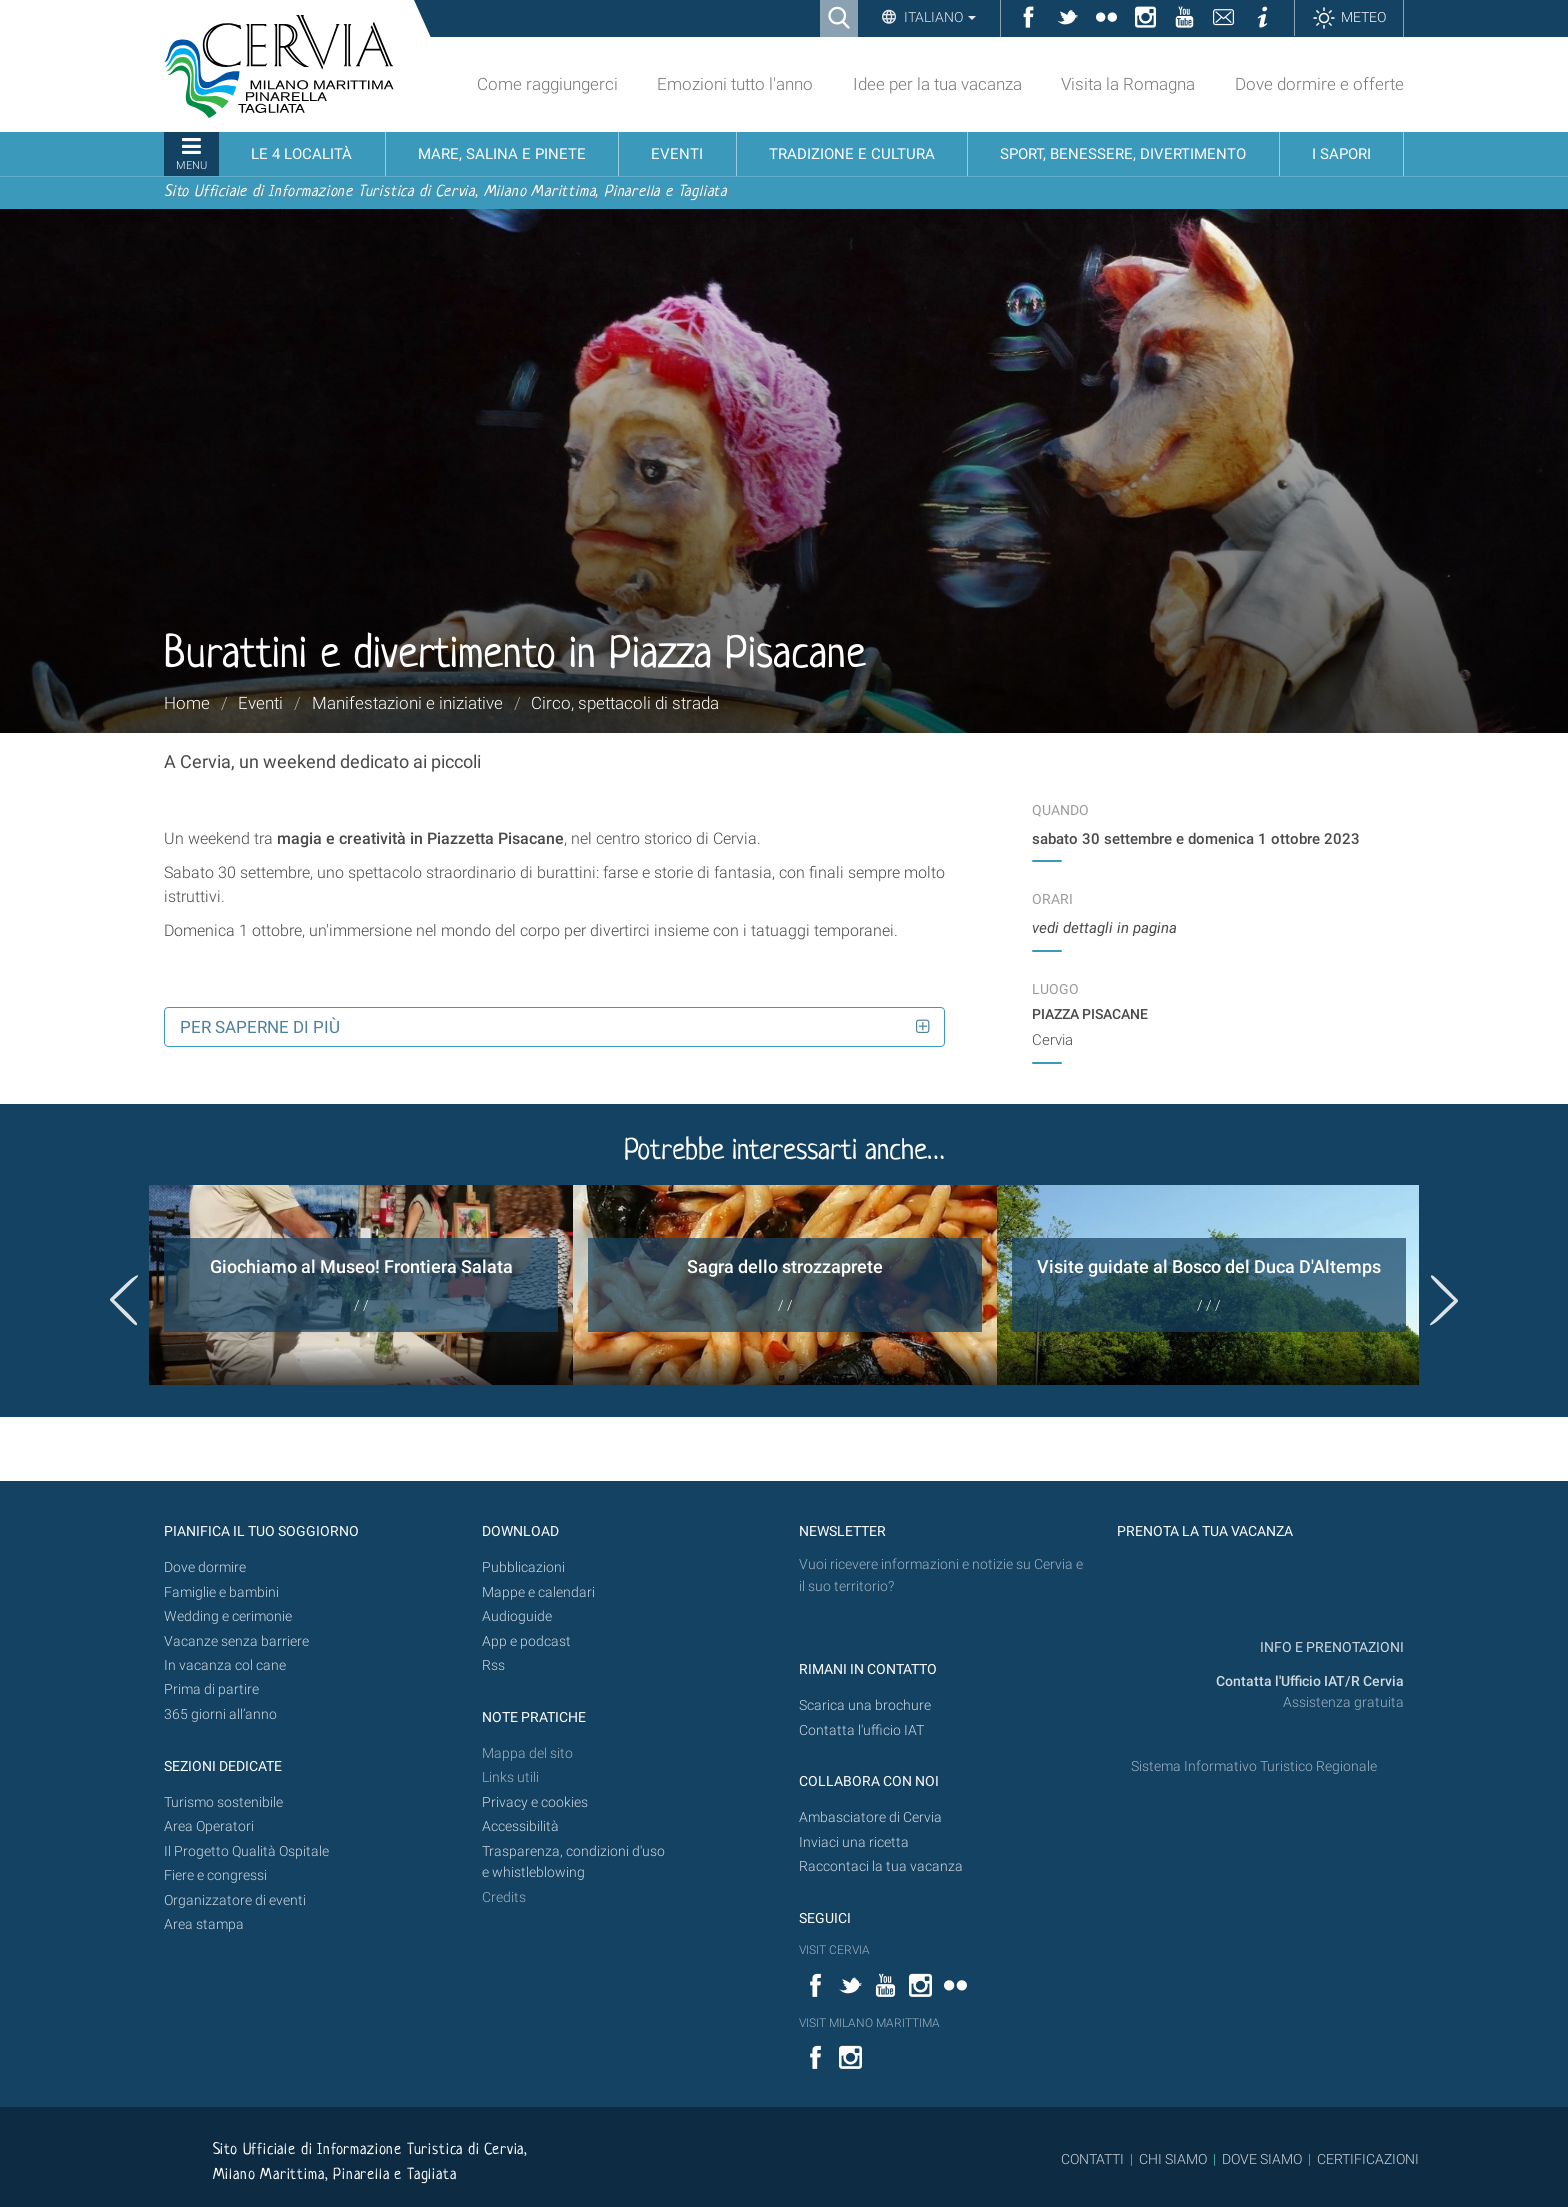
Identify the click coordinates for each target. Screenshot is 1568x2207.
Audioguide (517, 1616)
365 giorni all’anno (220, 1714)
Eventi (260, 703)
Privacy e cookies (535, 1802)
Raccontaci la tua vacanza (881, 1866)
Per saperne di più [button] (260, 1027)
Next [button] (1444, 1300)
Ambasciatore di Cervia (870, 1817)
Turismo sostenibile (223, 1802)
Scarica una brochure (865, 1705)
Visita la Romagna (1128, 84)
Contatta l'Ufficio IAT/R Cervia (1310, 1681)
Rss (493, 1665)
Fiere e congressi (215, 1875)
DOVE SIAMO (1260, 2159)
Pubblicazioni (523, 1567)
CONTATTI (1092, 2159)
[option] (361, 1285)
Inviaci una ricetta (854, 1842)
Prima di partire (211, 1689)
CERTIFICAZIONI (1368, 2159)
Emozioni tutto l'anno (735, 84)
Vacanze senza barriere (236, 1641)
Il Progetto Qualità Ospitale (246, 1851)
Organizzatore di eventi (235, 1900)
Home (187, 703)
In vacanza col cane (225, 1665)
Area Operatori (209, 1826)
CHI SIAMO (1173, 2159)
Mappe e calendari (538, 1592)
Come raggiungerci (547, 84)
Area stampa (204, 1924)
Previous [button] (124, 1300)
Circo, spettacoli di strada (625, 703)
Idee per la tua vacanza (937, 84)
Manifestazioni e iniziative (407, 703)
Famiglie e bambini (221, 1592)
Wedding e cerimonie (228, 1616)
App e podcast (526, 1641)
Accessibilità (520, 1826)
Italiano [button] (938, 17)
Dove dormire (205, 1567)
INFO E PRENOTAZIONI (1330, 1647)
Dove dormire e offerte (1319, 84)
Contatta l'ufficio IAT (861, 1730)
